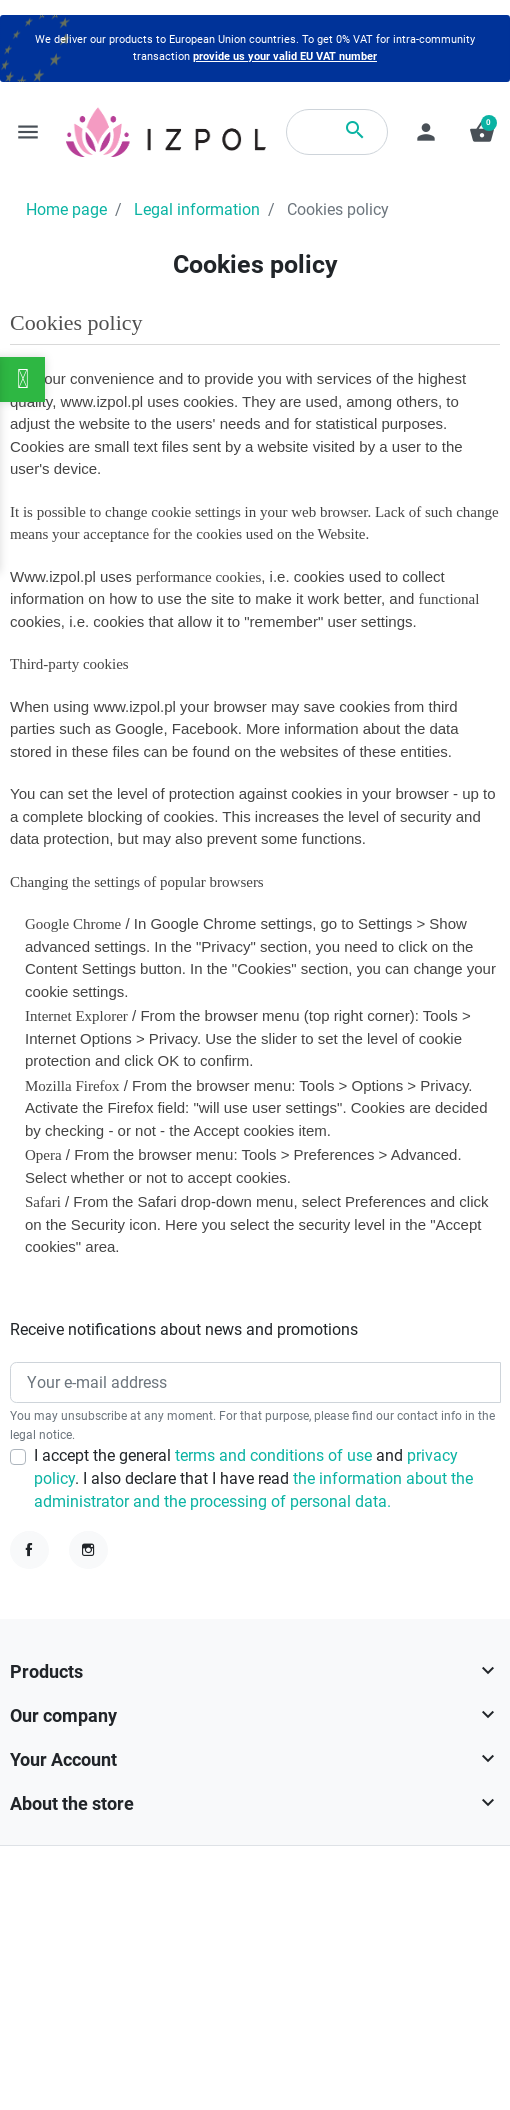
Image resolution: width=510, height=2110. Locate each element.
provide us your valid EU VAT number (285, 56)
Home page (66, 210)
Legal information (197, 210)
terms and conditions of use (275, 1456)
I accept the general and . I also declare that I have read (253, 1479)
